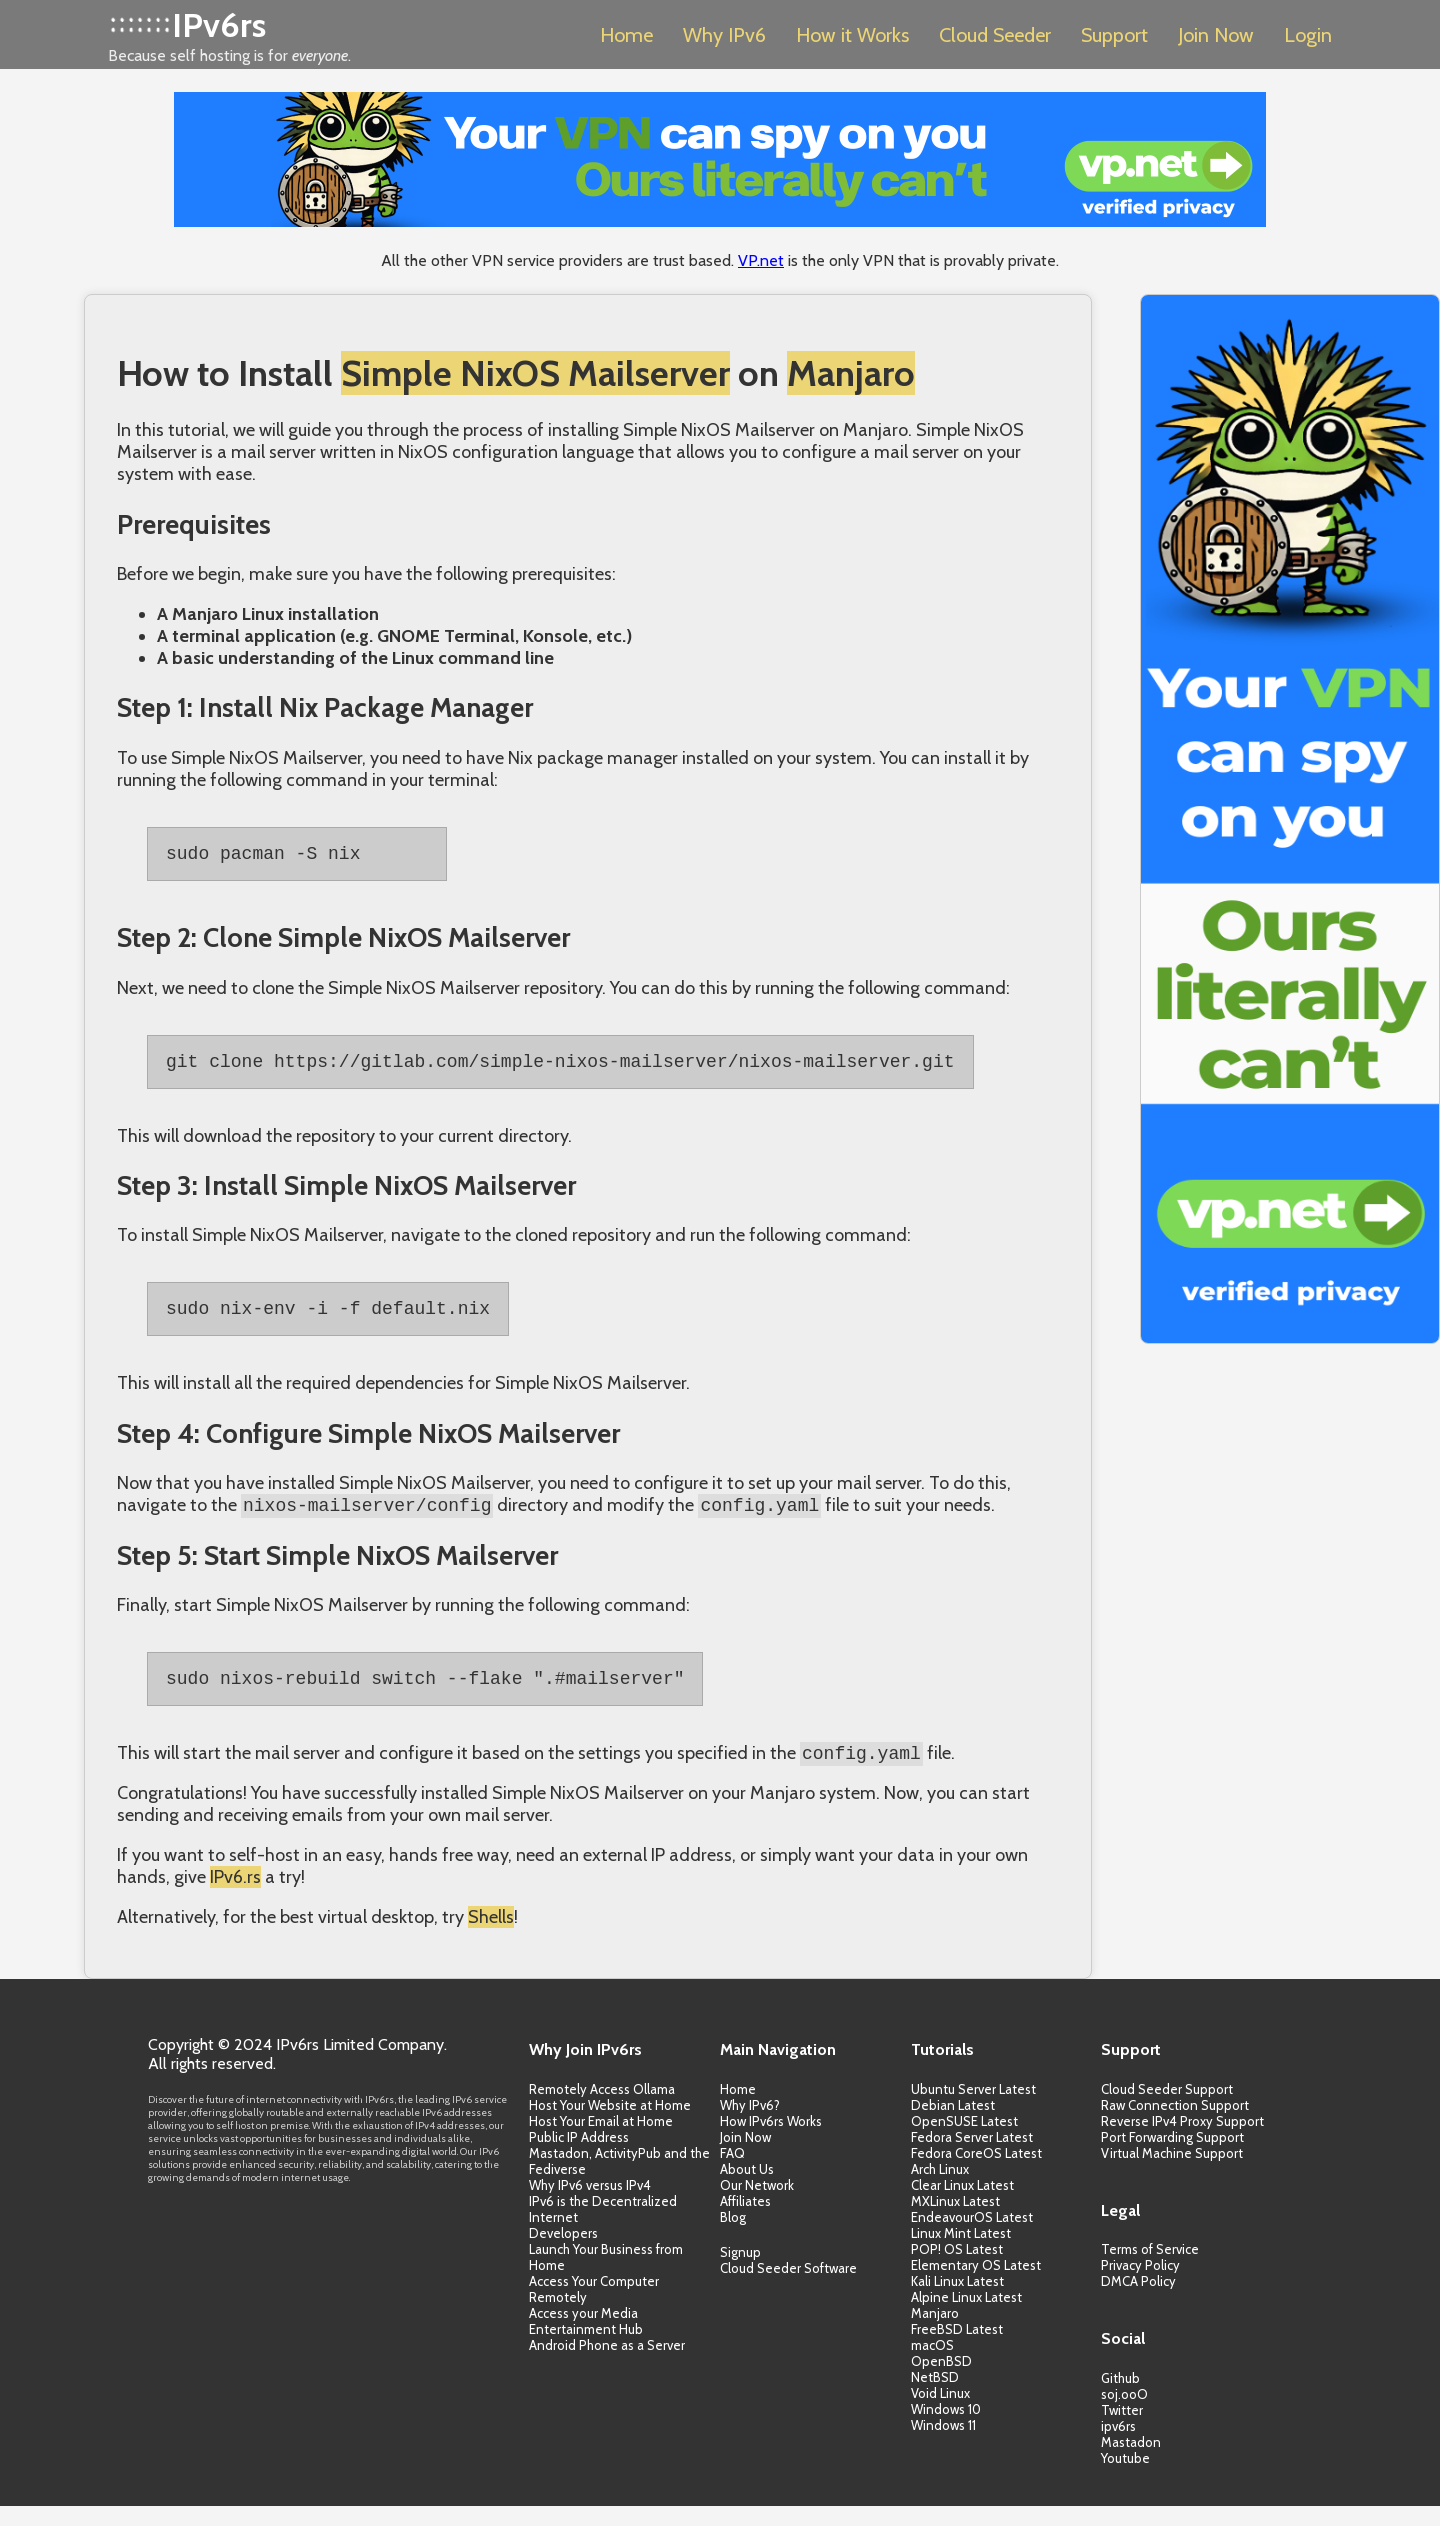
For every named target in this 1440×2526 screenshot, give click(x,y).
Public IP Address (579, 2157)
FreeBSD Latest (957, 2349)
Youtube (1125, 2478)
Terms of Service (1150, 2269)
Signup (740, 2272)
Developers (563, 2253)
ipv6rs (1118, 2446)
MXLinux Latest (955, 2221)
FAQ (732, 2173)
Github (1120, 2398)
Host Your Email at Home (601, 2141)
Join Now (1216, 35)
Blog (733, 2237)
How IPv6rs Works (771, 2141)
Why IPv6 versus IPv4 (590, 2205)
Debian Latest (953, 2125)
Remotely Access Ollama (602, 2109)
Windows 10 (946, 2429)
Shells (491, 1937)
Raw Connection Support (1175, 2125)
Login (1308, 35)
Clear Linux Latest (962, 2205)
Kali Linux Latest (957, 2301)
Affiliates (745, 2221)
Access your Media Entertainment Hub (586, 2341)
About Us (747, 2189)
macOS (932, 2365)
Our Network (757, 2205)
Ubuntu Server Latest (973, 2109)
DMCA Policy (1138, 2301)
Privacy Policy (1140, 2285)
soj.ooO (1124, 2414)
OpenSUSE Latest (964, 2141)
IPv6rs (219, 25)
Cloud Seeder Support (1167, 2109)
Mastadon (1131, 2462)
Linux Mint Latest (961, 2253)
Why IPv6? (750, 2125)
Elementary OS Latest (976, 2285)
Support (1114, 35)
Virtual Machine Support (1172, 2173)
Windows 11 (943, 2445)
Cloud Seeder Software (788, 2288)
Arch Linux (940, 2189)
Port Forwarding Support (1172, 2157)
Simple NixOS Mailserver (535, 373)
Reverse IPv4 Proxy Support (1182, 2141)
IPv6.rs (235, 1897)
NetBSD (935, 2397)
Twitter (1122, 2430)
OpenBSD (941, 2381)
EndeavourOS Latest (972, 2237)
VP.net (761, 260)
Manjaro (851, 373)
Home (626, 35)
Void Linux (940, 2413)
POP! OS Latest (957, 2269)
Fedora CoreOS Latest (976, 2173)
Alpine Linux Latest (966, 2317)
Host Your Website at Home (610, 2125)
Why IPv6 (724, 35)
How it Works (852, 35)
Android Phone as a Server (607, 2365)
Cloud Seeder (995, 35)
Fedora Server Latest (972, 2157)
